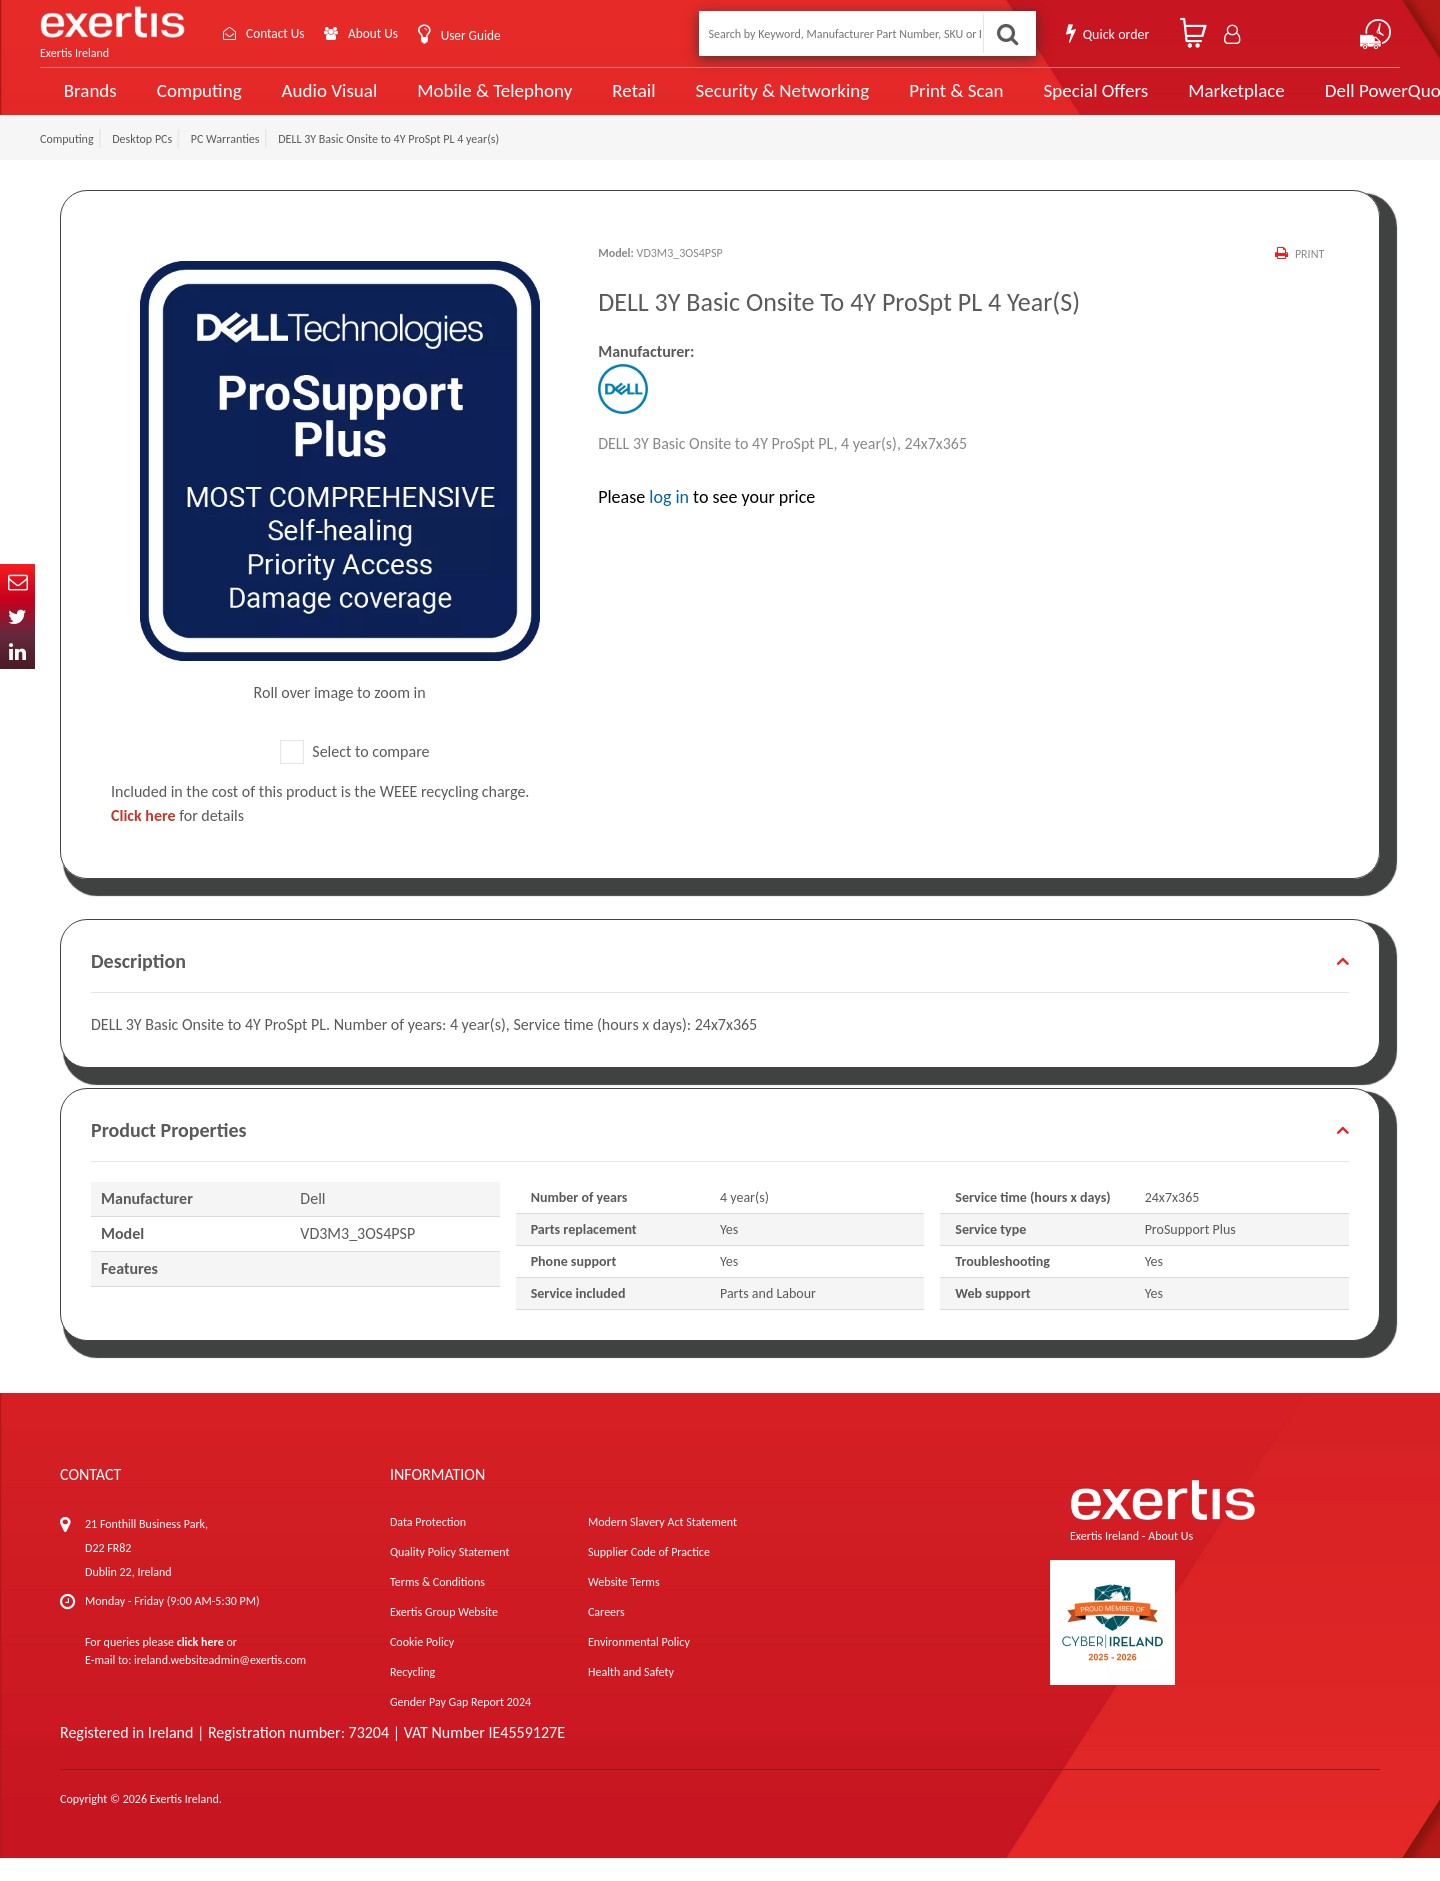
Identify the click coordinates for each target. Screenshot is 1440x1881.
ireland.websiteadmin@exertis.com (220, 1683)
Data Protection (428, 1545)
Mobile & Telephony (474, 102)
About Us (382, 33)
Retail (605, 102)
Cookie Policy (422, 1665)
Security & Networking (747, 102)
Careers (606, 1635)
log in (669, 520)
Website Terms (624, 1605)
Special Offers (1037, 102)
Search (1006, 33)
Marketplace (1172, 102)
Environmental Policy (639, 1665)
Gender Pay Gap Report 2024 (460, 1725)
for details (177, 838)
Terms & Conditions (437, 1605)
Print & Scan (908, 102)
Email (17, 581)
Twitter (17, 616)
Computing (195, 102)
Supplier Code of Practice (649, 1575)
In (17, 651)
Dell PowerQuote (1320, 102)
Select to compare (355, 774)
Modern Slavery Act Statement (662, 1545)
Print (1309, 277)
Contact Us (280, 33)
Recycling (412, 1695)
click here (200, 1665)
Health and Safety (631, 1695)
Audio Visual (321, 102)
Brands (86, 102)
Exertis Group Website (444, 1635)
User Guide (482, 35)
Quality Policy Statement (449, 1575)
